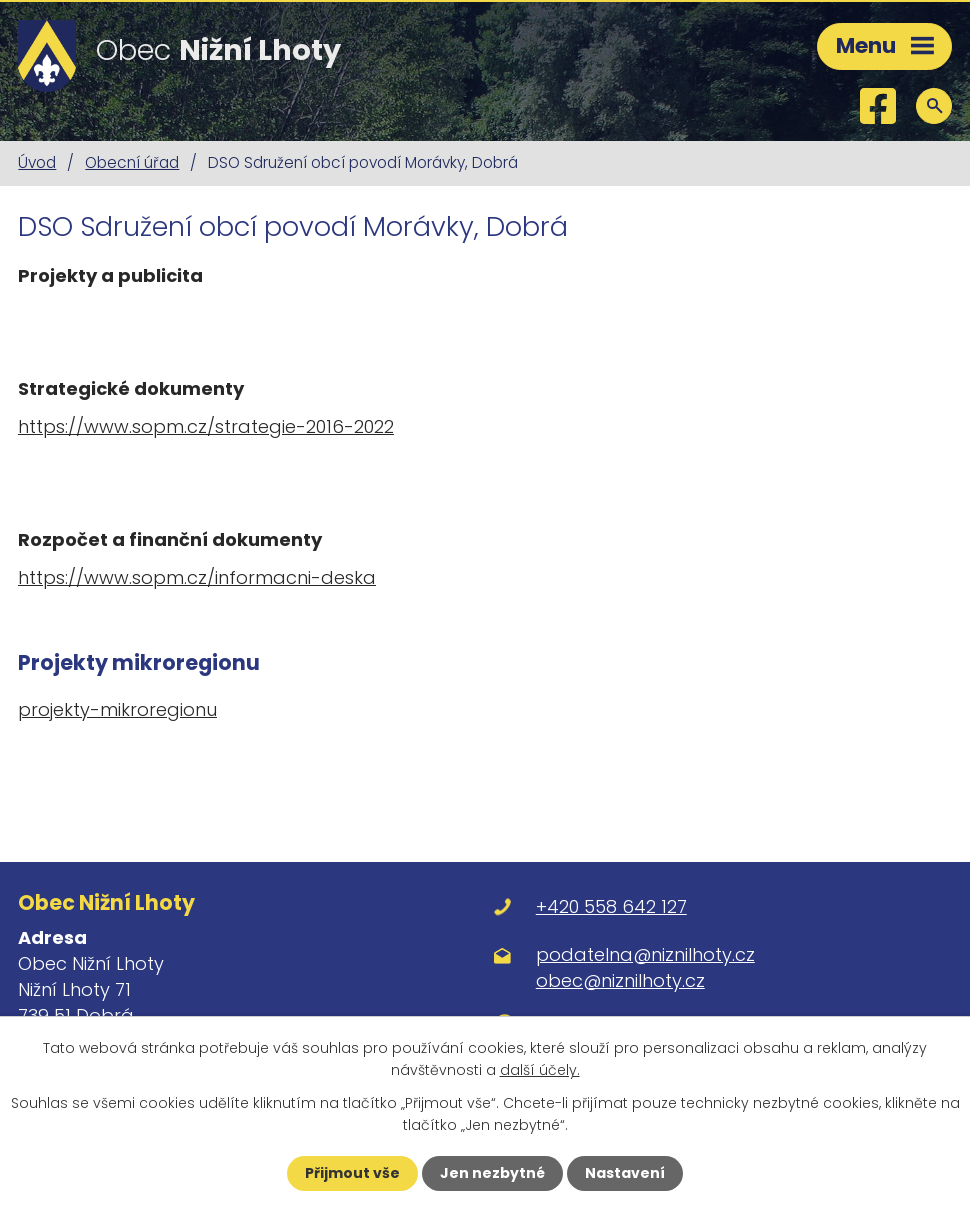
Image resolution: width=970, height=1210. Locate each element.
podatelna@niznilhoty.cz (645, 954)
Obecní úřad (132, 162)
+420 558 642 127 (611, 906)
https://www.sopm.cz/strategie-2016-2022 (206, 426)
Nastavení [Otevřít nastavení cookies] (625, 1173)
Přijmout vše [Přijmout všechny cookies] (352, 1173)
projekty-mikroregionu (117, 709)
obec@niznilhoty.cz (620, 980)
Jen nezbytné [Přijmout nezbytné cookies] (492, 1173)
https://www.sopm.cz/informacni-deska (197, 577)
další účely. (540, 1070)
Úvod (37, 162)
